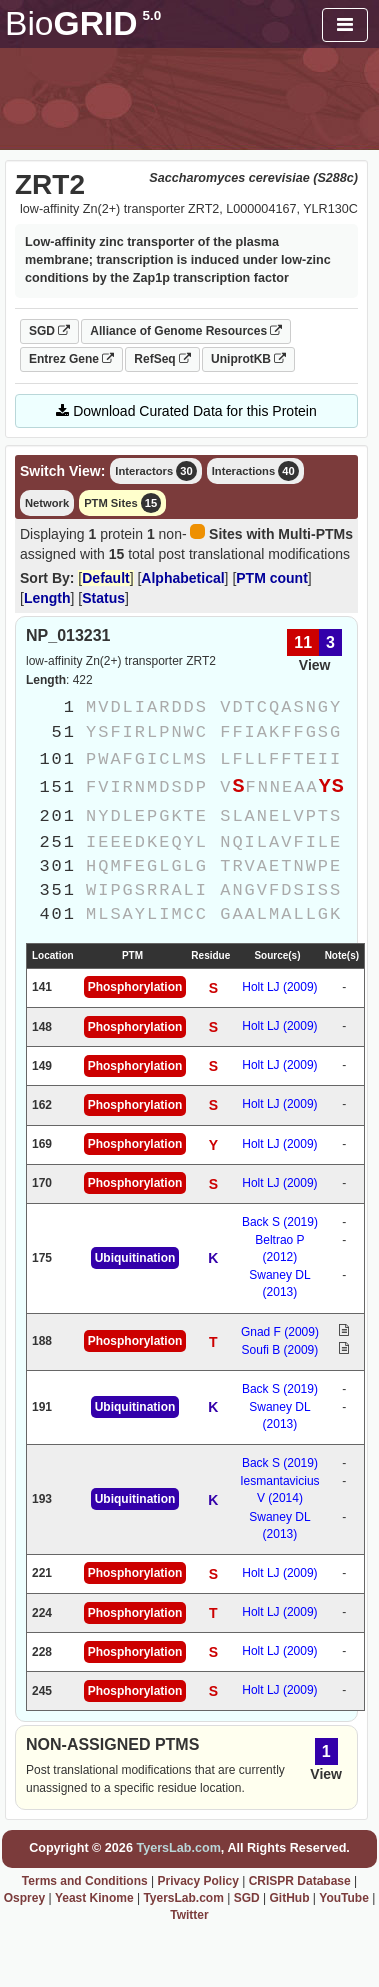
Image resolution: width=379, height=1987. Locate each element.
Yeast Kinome (94, 1898)
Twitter (189, 1915)
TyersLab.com (178, 1848)
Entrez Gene (71, 359)
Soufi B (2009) (280, 1350)
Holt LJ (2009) (279, 987)
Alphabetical (182, 578)
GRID (83, 23)
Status (103, 598)
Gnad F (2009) (280, 1332)
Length (47, 598)
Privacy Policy (197, 1881)
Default (105, 578)
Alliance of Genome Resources (186, 331)
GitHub (289, 1898)
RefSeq (162, 359)
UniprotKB (248, 359)
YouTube (344, 1898)
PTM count (272, 578)
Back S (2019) (280, 1222)
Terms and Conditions (85, 1881)
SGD (49, 331)
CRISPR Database (300, 1881)
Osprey (24, 1898)
